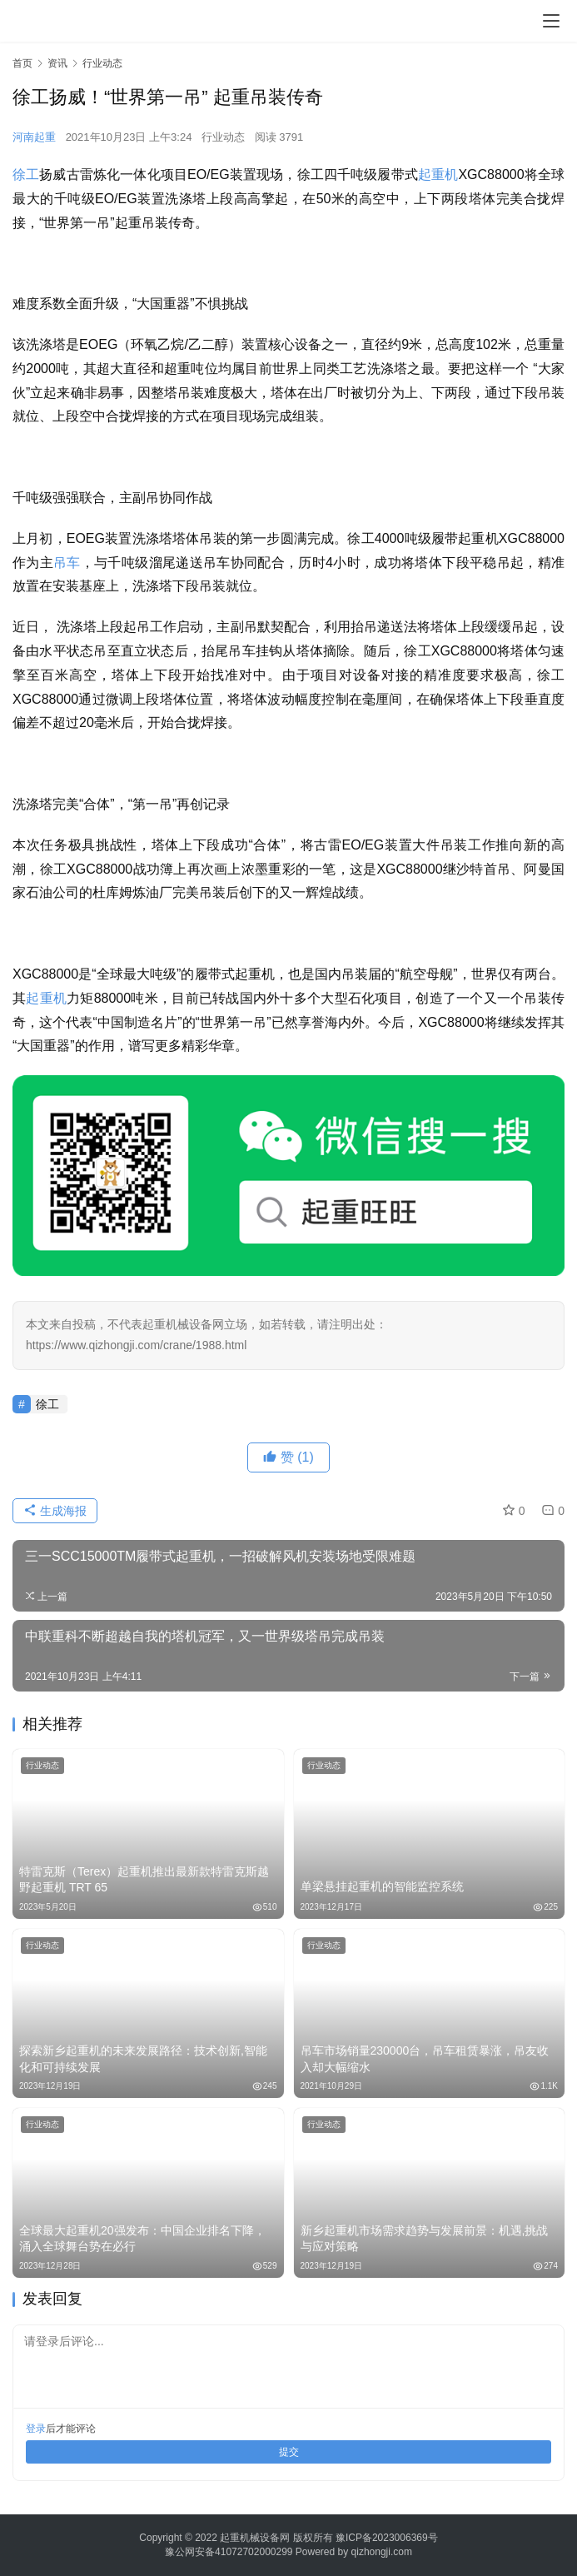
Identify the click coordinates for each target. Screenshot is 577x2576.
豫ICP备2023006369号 (387, 2538)
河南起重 (34, 137)
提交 (289, 2452)
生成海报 (55, 1510)
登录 (36, 2428)
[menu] (551, 21)
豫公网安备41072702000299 (228, 2552)
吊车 (67, 563)
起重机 (438, 174)
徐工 (25, 174)
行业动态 (223, 137)
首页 (22, 63)
